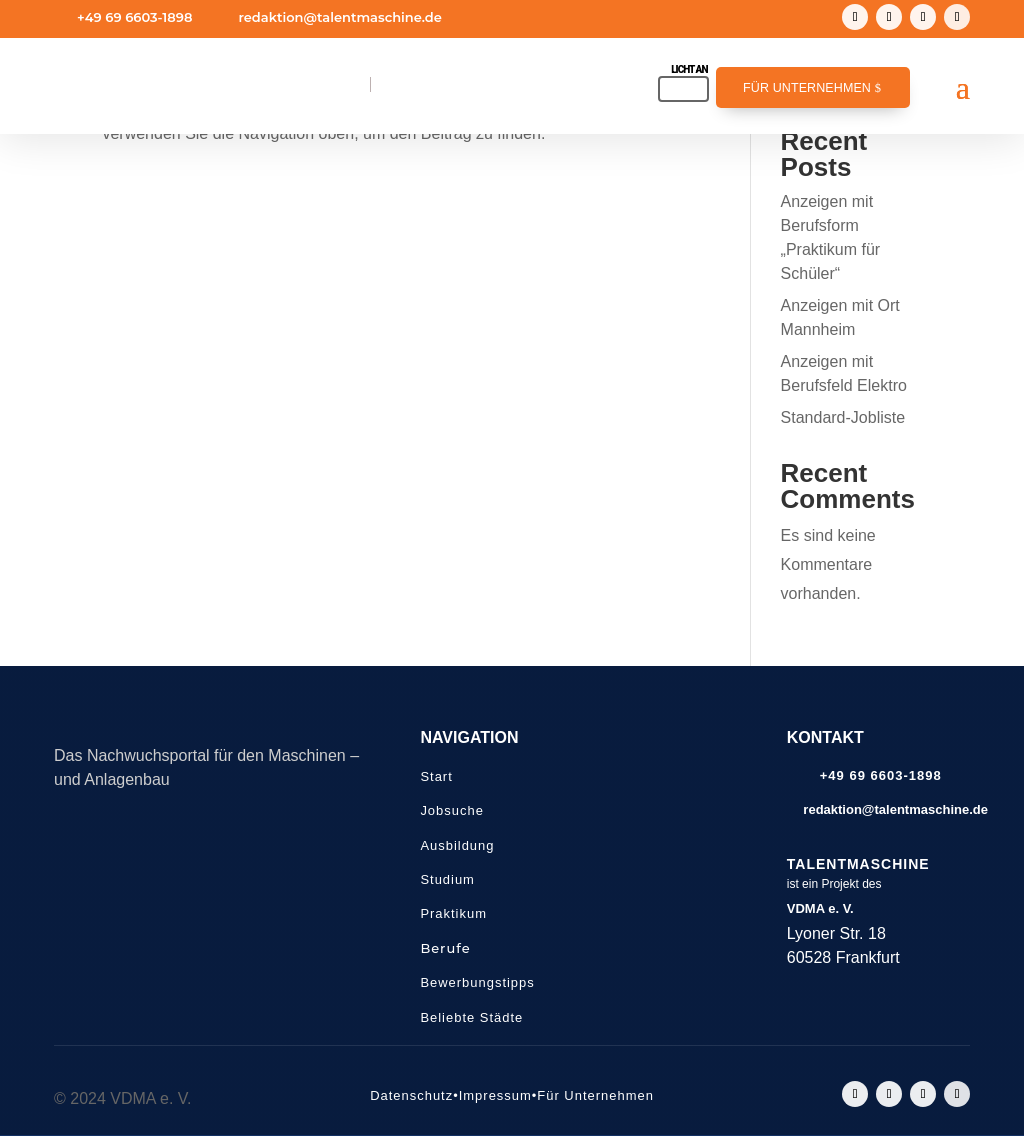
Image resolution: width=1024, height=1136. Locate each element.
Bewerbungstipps (477, 982)
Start (436, 776)
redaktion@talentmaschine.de (339, 17)
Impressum (495, 1095)
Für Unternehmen (807, 88)
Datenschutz (411, 1095)
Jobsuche (451, 810)
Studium (447, 879)
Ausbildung (457, 845)
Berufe (445, 948)
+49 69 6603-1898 (134, 17)
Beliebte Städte (471, 1017)
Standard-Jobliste (843, 417)
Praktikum (453, 913)
